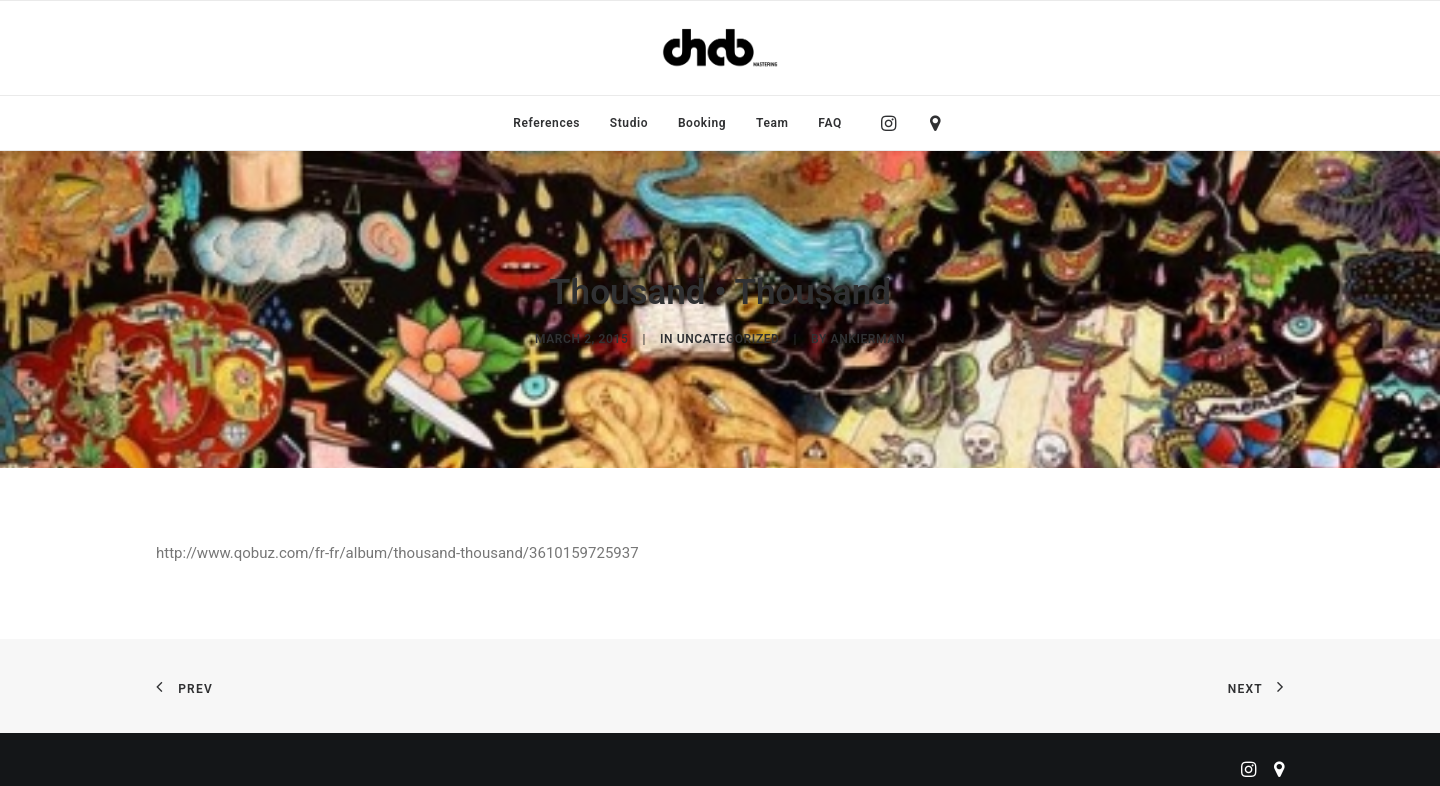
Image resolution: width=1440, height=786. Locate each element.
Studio (629, 123)
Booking (702, 123)
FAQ (830, 123)
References (546, 123)
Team (772, 123)
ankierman (868, 334)
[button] (893, 123)
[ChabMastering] (720, 48)
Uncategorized (728, 334)
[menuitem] (546, 123)
